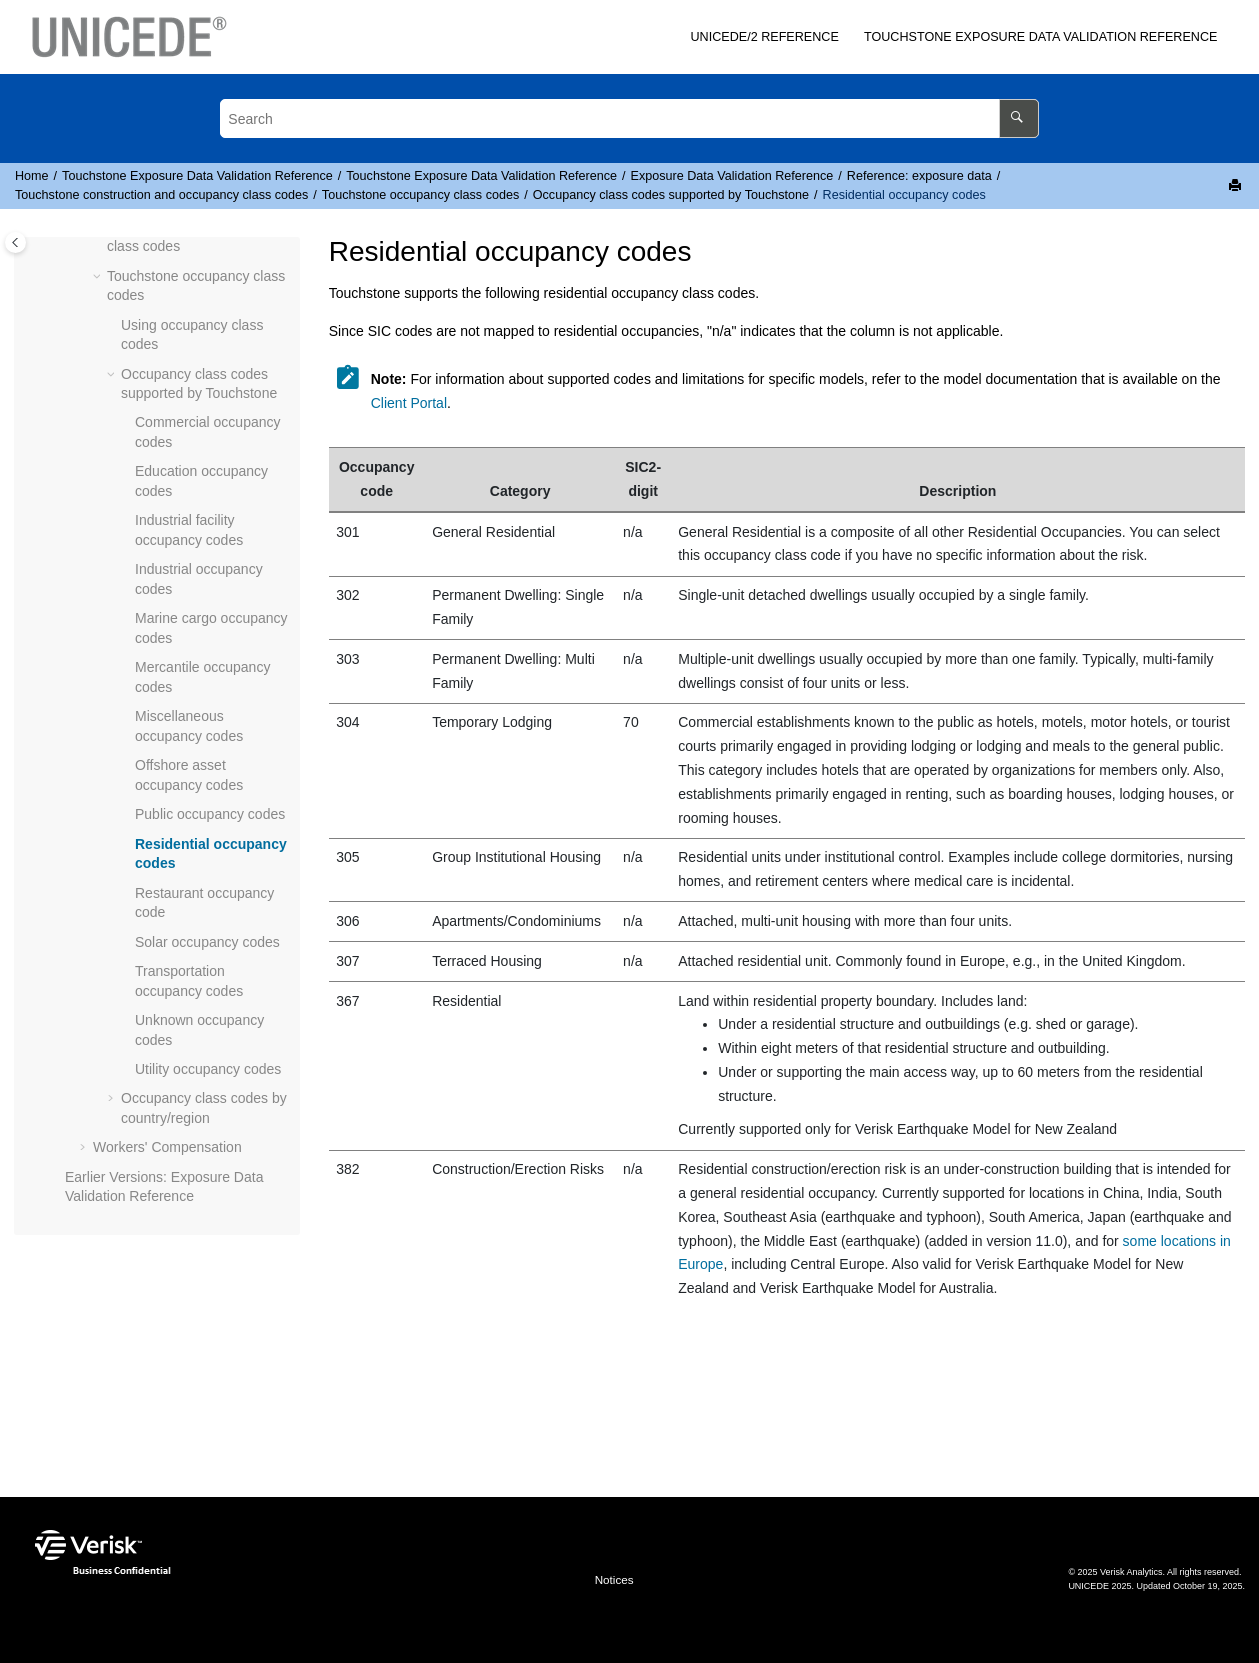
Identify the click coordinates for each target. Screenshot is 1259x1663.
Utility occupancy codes (208, 1069)
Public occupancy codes (210, 814)
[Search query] (629, 118)
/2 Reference (764, 37)
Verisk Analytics (1131, 1572)
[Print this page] (1237, 186)
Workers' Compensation (167, 1147)
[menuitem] (765, 37)
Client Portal (409, 403)
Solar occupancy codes (207, 942)
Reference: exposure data (919, 176)
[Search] (1018, 118)
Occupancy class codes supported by (671, 195)
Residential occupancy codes (904, 195)
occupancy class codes (420, 195)
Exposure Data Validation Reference (1040, 37)
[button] (99, 277)
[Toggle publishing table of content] (15, 242)
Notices (614, 1579)
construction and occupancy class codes (161, 195)
